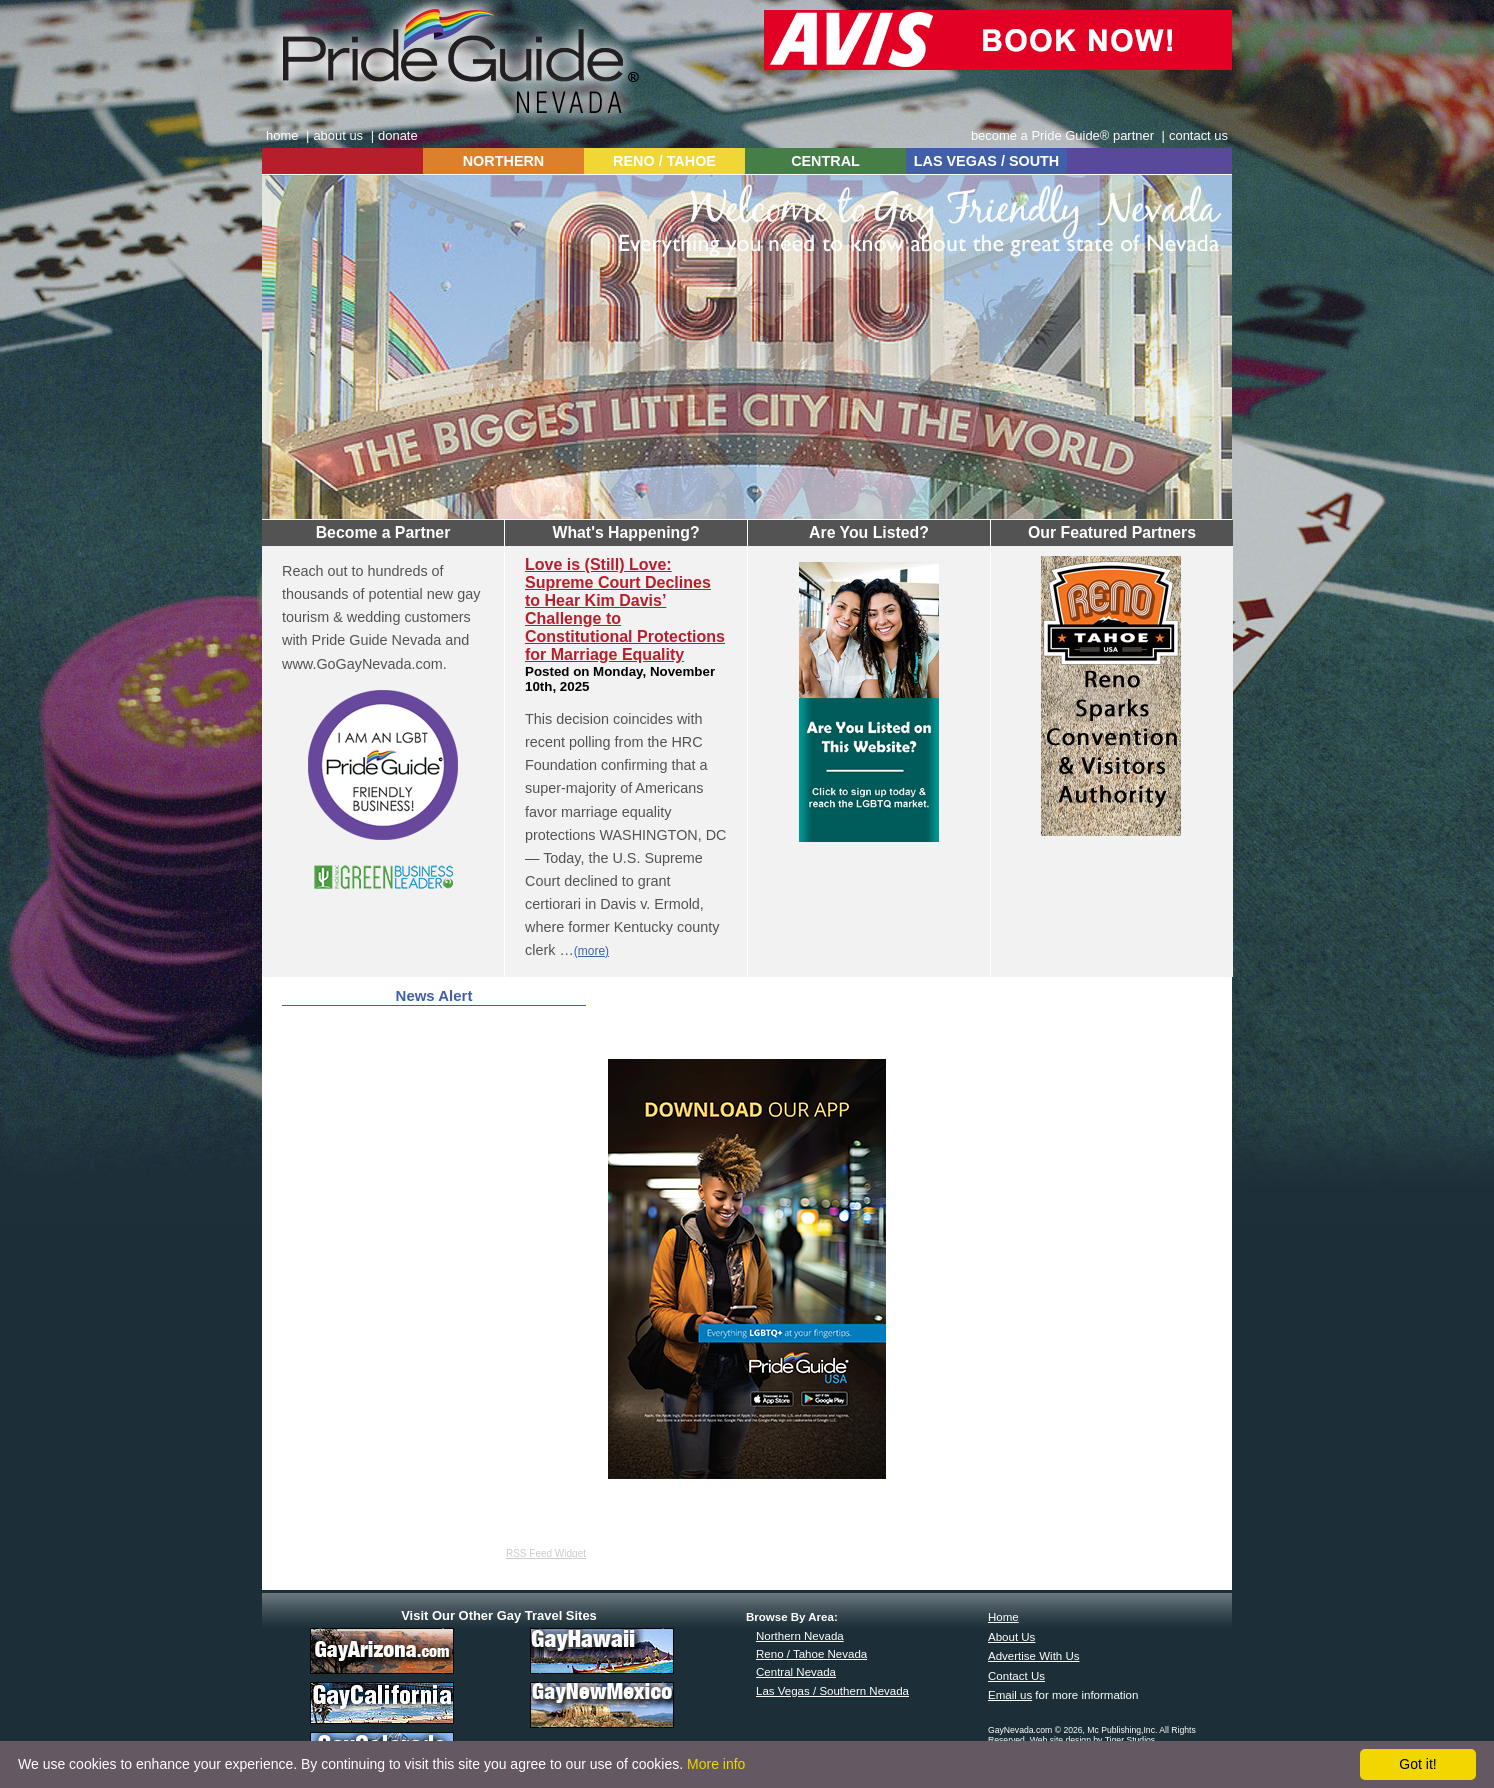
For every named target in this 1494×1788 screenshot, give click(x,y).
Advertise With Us (1034, 1656)
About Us (1011, 1637)
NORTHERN (504, 161)
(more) (591, 951)
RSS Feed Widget (546, 1553)
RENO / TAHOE (664, 161)
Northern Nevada (800, 1636)
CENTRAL (825, 161)
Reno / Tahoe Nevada (811, 1654)
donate (398, 135)
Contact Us (1016, 1676)
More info (716, 1764)
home (282, 135)
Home (1003, 1617)
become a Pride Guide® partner (1062, 135)
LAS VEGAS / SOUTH (987, 161)
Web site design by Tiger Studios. (1094, 1740)
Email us (1010, 1695)
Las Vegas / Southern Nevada (832, 1691)
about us (338, 135)
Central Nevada (796, 1672)
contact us (1198, 135)
